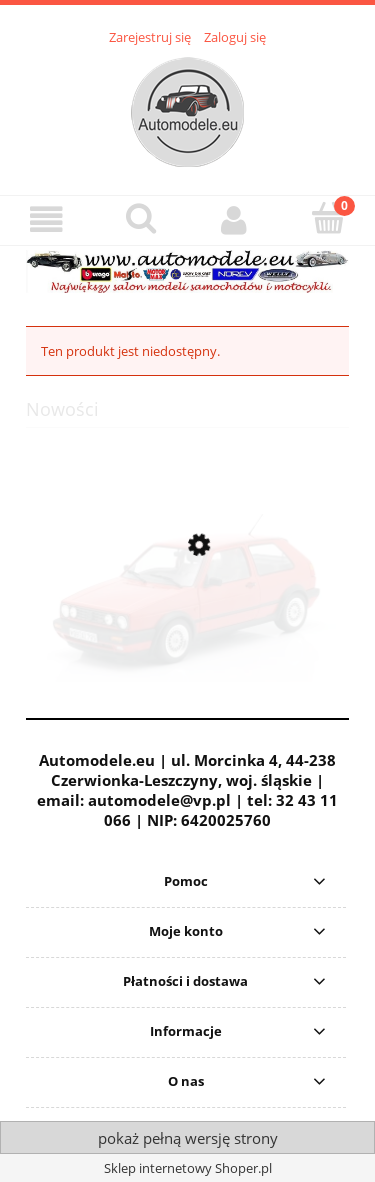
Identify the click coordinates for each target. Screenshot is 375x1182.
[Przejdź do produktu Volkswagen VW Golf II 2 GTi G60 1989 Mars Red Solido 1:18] (187, 641)
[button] (47, 219)
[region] (187, 271)
